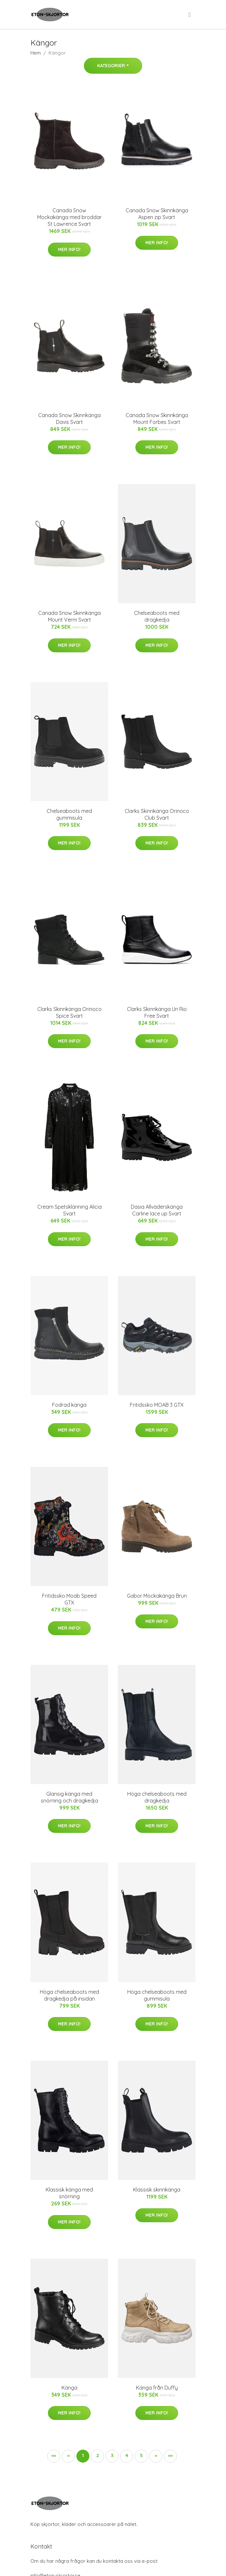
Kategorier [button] (111, 65)
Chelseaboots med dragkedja (156, 616)
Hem (35, 53)
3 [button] (112, 2455)
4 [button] (126, 2455)
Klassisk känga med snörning (69, 2193)
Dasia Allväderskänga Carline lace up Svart (157, 1210)
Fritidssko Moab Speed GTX (69, 1599)
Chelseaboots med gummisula (69, 814)
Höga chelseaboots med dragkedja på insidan (69, 1995)
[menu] (190, 14)
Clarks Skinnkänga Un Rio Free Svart (157, 1012)
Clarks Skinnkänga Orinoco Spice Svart (69, 1012)
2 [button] (97, 2455)
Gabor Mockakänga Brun (157, 1596)
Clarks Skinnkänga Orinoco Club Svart (157, 814)
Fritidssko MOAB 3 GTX (157, 1405)
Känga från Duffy (157, 2387)
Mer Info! (69, 249)
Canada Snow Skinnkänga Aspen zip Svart (157, 213)
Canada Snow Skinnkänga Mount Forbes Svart (157, 418)
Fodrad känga (69, 1405)
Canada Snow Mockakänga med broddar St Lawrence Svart (69, 217)
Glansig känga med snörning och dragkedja (69, 1797)
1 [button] (83, 2455)
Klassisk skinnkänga (156, 2189)
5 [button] (141, 2455)
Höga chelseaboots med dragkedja (156, 1797)
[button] (155, 2456)
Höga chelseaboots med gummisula (156, 1995)
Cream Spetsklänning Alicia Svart (69, 1210)
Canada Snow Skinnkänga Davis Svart (69, 418)
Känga (69, 2387)
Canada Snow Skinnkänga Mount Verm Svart (69, 616)
